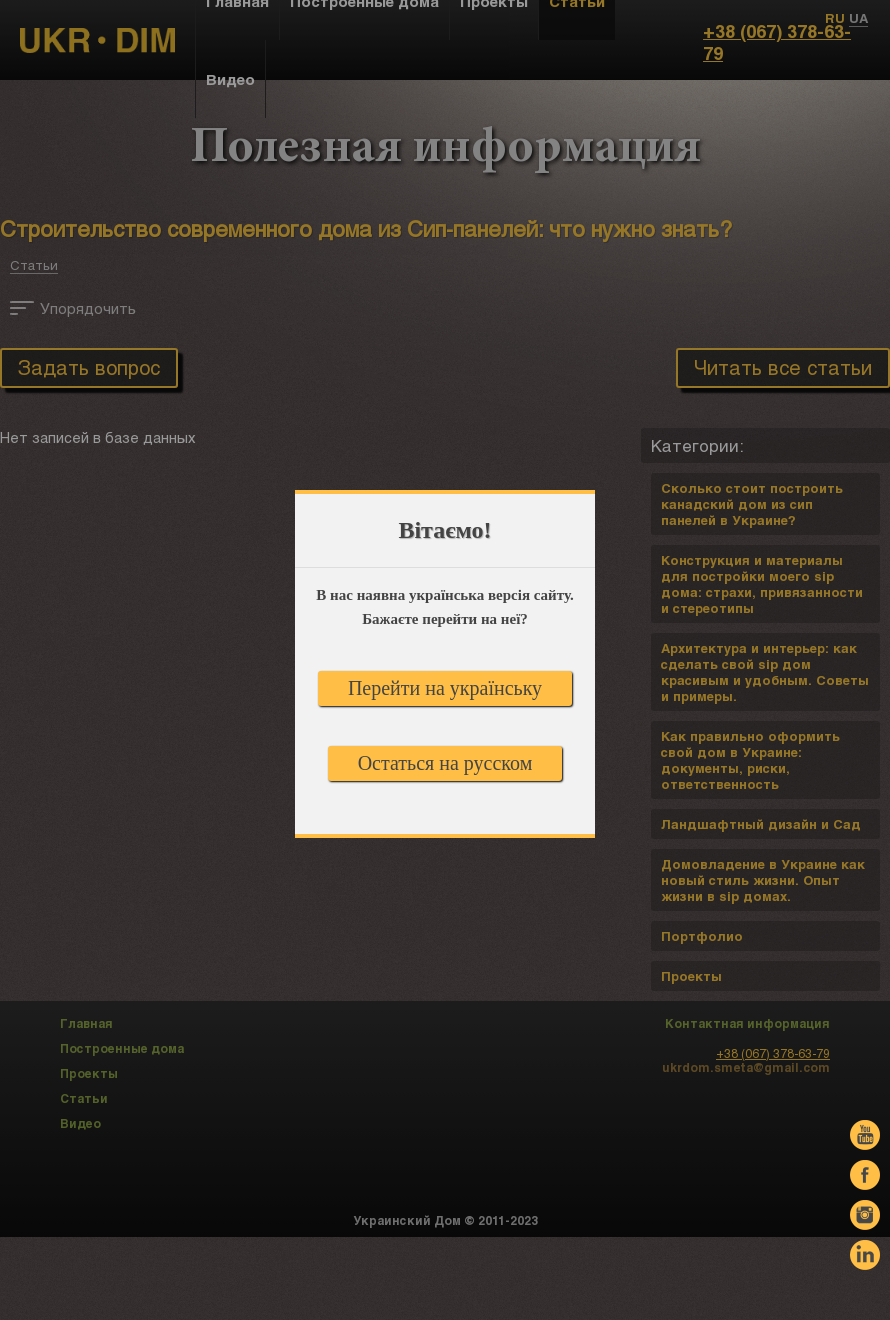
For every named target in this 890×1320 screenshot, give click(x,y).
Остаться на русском (445, 763)
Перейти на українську (445, 688)
